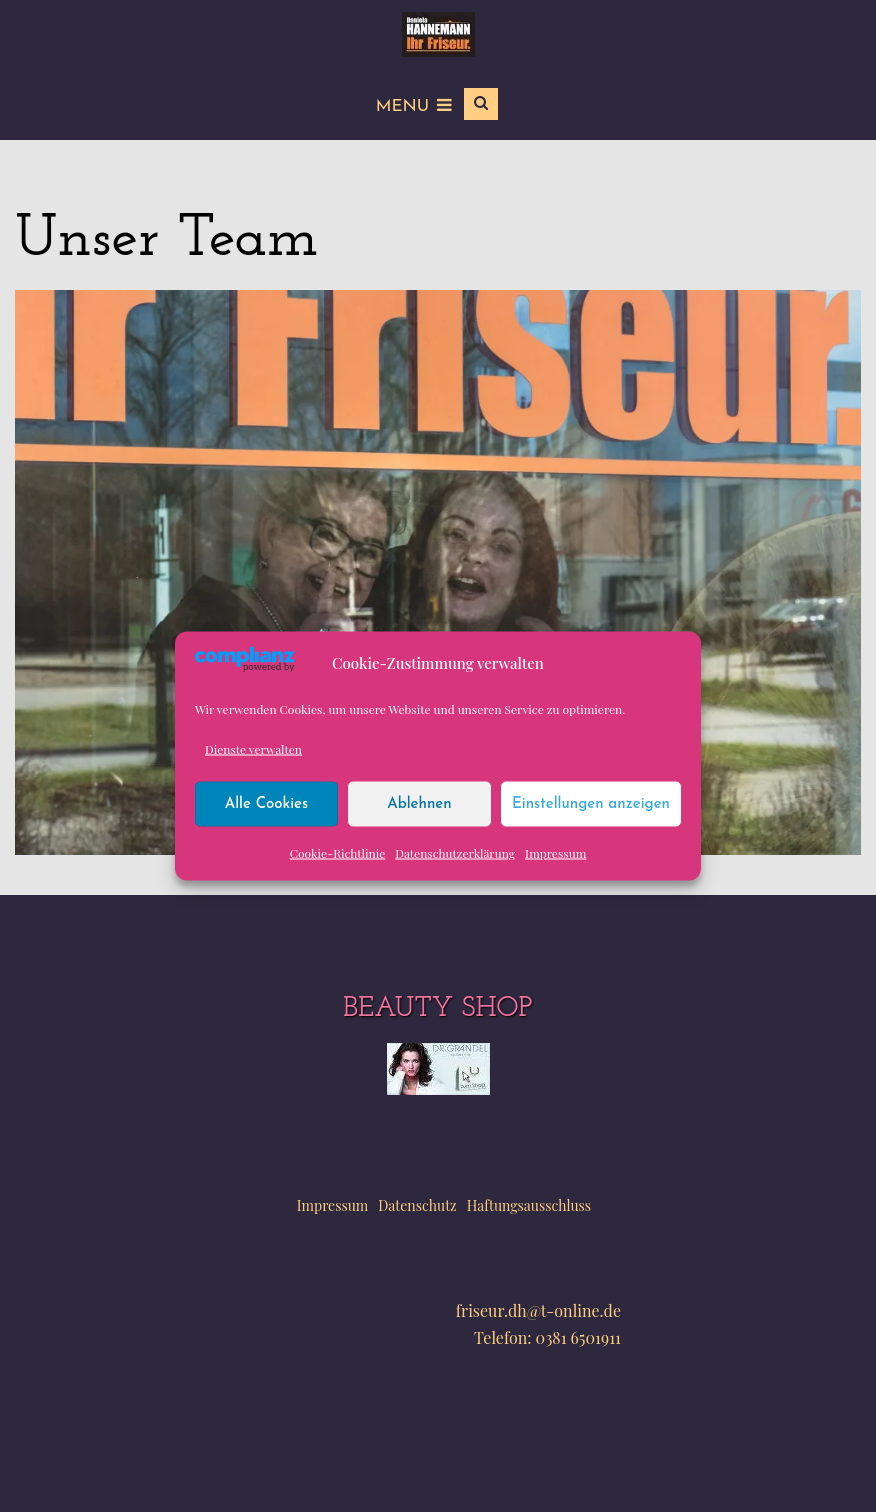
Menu (414, 106)
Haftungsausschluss (529, 1205)
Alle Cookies (267, 803)
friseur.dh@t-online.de (538, 1310)
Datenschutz (417, 1205)
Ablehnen (419, 803)
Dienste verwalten (253, 749)
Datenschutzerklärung (455, 853)
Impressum (555, 853)
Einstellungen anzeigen (591, 803)
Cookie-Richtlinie (338, 853)
